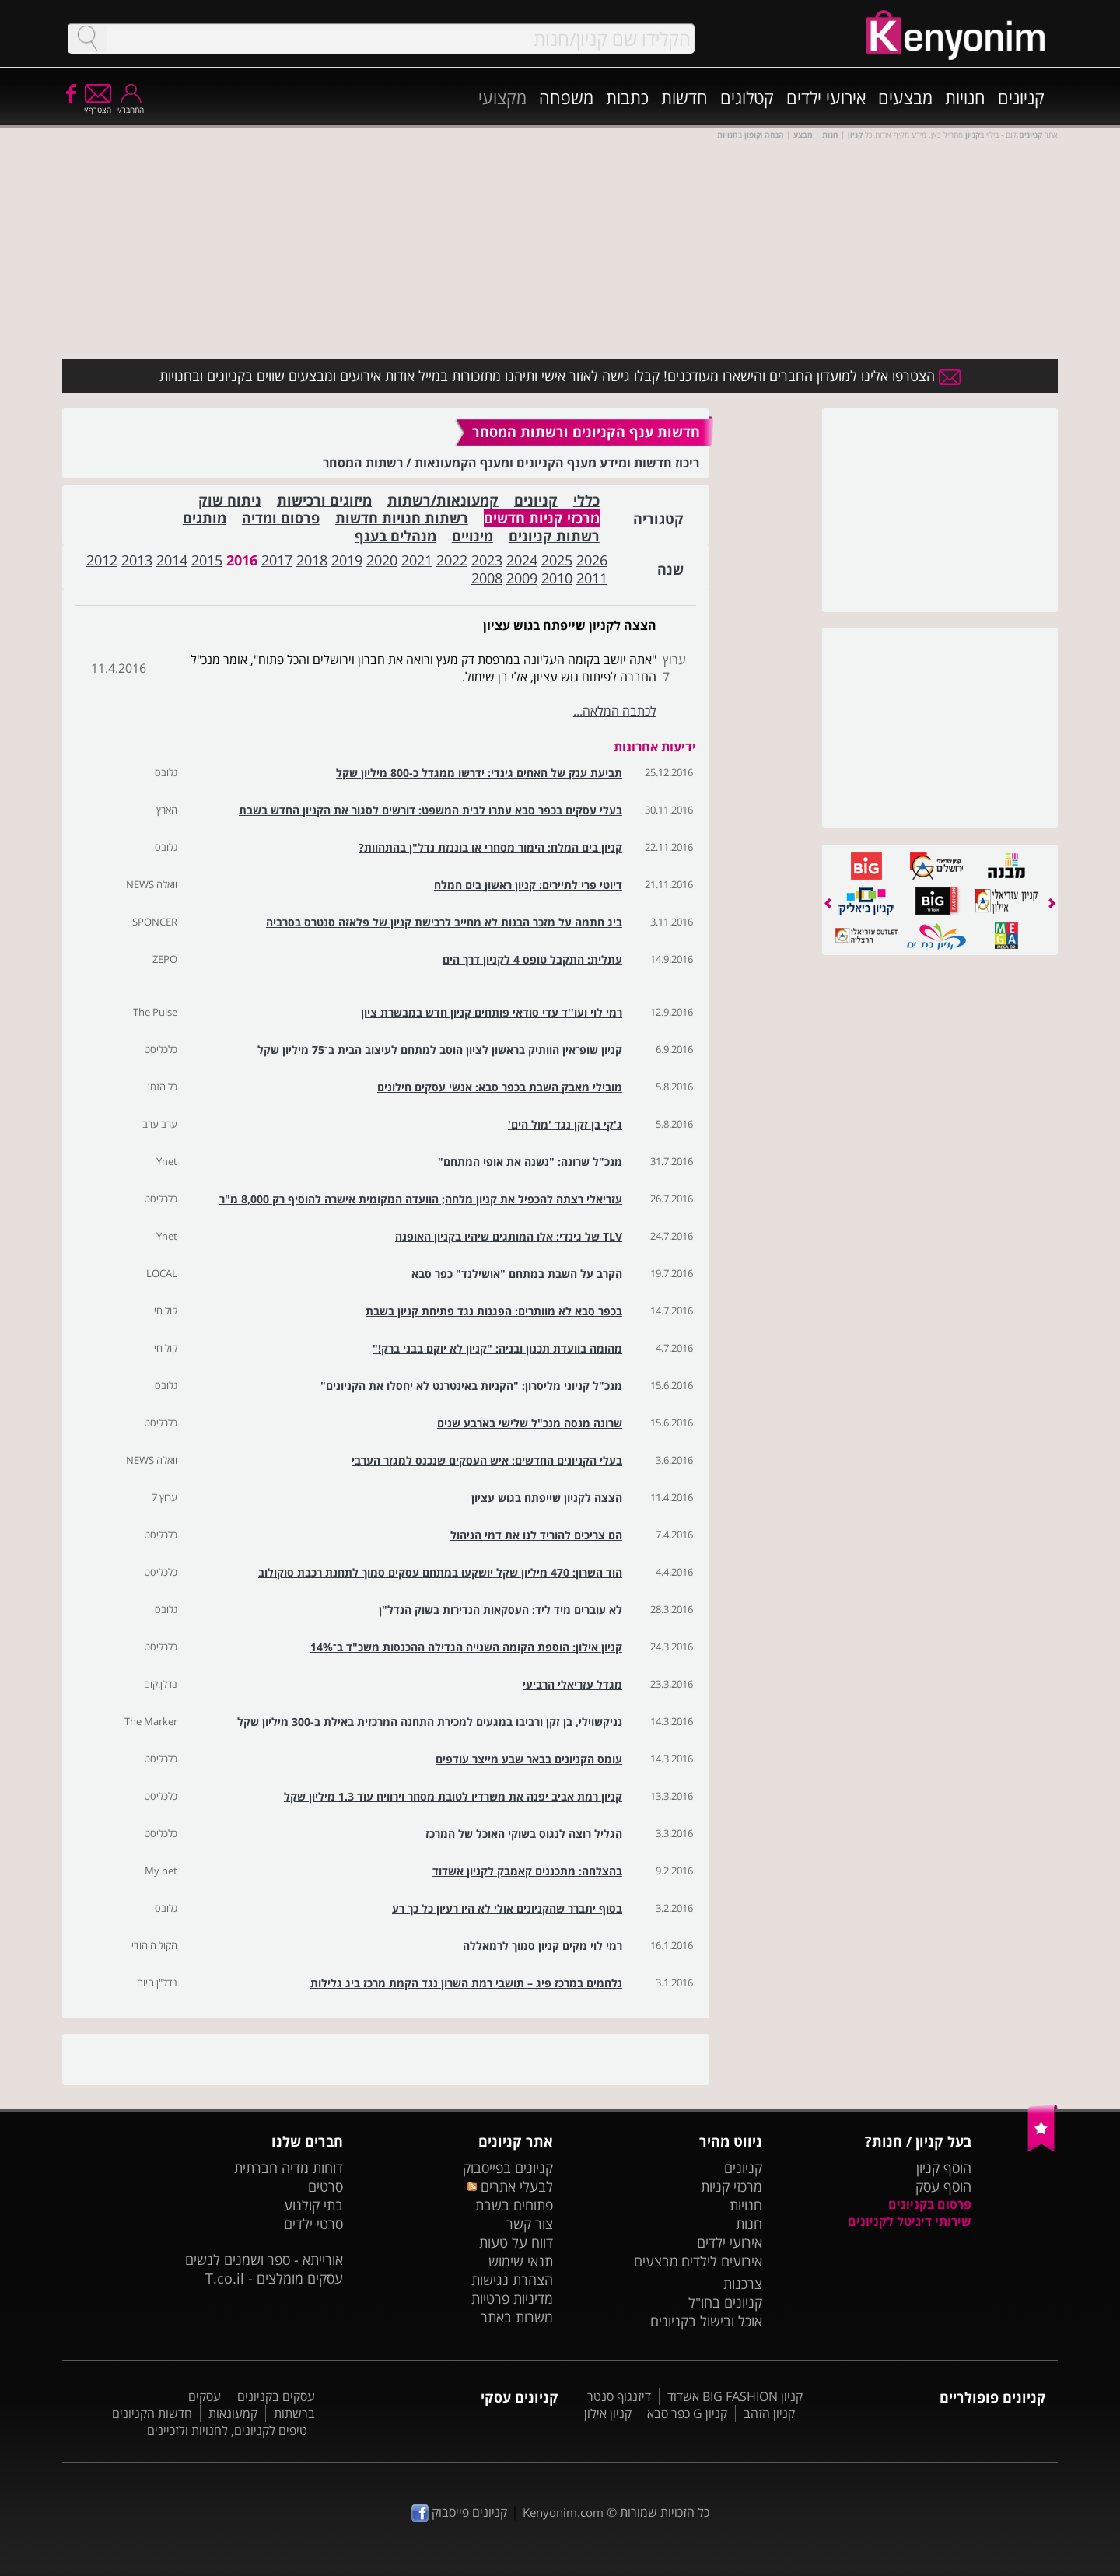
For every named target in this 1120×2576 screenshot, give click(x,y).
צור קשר (529, 2223)
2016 (241, 560)
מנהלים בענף (395, 536)
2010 (556, 578)
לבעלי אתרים (509, 2186)
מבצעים (905, 97)
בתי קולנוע (313, 2205)
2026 (591, 560)
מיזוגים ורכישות (324, 500)
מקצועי (502, 97)
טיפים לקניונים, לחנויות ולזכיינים (227, 2430)
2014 (171, 560)
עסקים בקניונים (276, 2396)
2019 (346, 560)
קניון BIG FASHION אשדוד (735, 2396)
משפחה (566, 97)
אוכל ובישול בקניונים (706, 2321)
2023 (486, 560)
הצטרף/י (97, 104)
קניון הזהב (769, 2413)
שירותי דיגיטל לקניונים (909, 2221)
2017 (276, 560)
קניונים (1021, 97)
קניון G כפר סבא (687, 2413)
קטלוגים (747, 97)
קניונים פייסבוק (459, 2512)
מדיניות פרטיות (512, 2298)
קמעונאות (232, 2413)
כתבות (627, 97)
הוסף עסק (943, 2186)
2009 (521, 578)
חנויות (965, 97)
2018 (311, 560)
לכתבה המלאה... (614, 710)
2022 (451, 560)
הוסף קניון (943, 2167)
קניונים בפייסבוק (508, 2167)
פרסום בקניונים (929, 2204)
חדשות (684, 97)
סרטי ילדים (313, 2223)
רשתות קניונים (554, 536)
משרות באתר (517, 2317)
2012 (101, 560)
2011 (591, 578)
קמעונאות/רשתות (443, 500)
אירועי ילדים (826, 97)
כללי (586, 500)
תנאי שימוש (520, 2261)
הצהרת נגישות (512, 2279)
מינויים (472, 536)
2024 (521, 560)
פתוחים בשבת (514, 2205)
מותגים (204, 518)
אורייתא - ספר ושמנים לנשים (264, 2259)
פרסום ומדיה (281, 518)
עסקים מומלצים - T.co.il (274, 2278)
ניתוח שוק (229, 500)
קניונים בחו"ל (725, 2302)
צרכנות (742, 2283)
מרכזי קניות (731, 2186)
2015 (206, 560)
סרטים (325, 2186)
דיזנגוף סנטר (619, 2396)
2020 (381, 560)
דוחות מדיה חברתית (288, 2167)
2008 (486, 578)
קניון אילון (608, 2413)
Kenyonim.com (563, 2512)
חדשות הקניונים (152, 2413)
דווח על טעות (516, 2242)
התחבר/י (130, 104)
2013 (136, 560)
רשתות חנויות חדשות (401, 518)
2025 (556, 560)
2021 (416, 560)
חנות (749, 2223)
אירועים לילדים (721, 2261)
